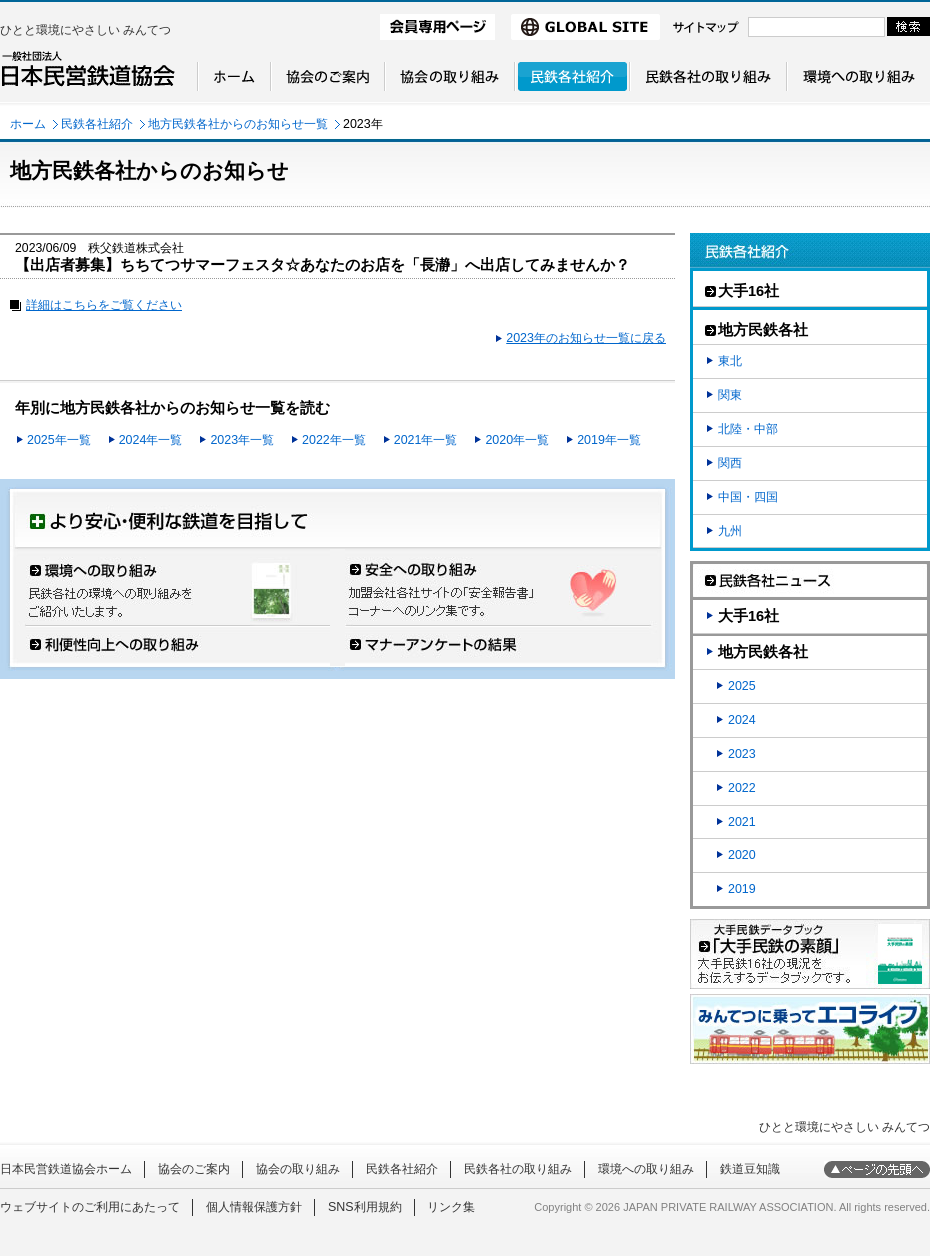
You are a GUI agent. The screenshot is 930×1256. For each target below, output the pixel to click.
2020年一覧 (517, 440)
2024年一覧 (151, 440)
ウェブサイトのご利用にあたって (90, 1207)
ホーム (28, 124)
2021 (742, 822)
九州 (730, 531)
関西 (730, 463)
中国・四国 (748, 497)
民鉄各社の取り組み (518, 1169)
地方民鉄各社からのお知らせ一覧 (238, 124)
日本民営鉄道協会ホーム (66, 1169)
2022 (742, 788)
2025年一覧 (59, 440)
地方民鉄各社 (763, 652)
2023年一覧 (242, 440)
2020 (742, 855)
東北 (730, 361)
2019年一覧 (609, 440)
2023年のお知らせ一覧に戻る (586, 338)
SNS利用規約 (365, 1207)
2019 (742, 889)
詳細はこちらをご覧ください (104, 305)
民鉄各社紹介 (97, 124)
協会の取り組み (298, 1169)
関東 (730, 395)
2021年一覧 (426, 440)
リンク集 (451, 1207)
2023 (742, 754)
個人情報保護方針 (254, 1207)
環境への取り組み (646, 1169)
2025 (742, 686)
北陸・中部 (748, 429)
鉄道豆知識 (750, 1169)
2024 (742, 720)
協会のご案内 (194, 1169)
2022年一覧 (334, 440)
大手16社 (748, 616)
